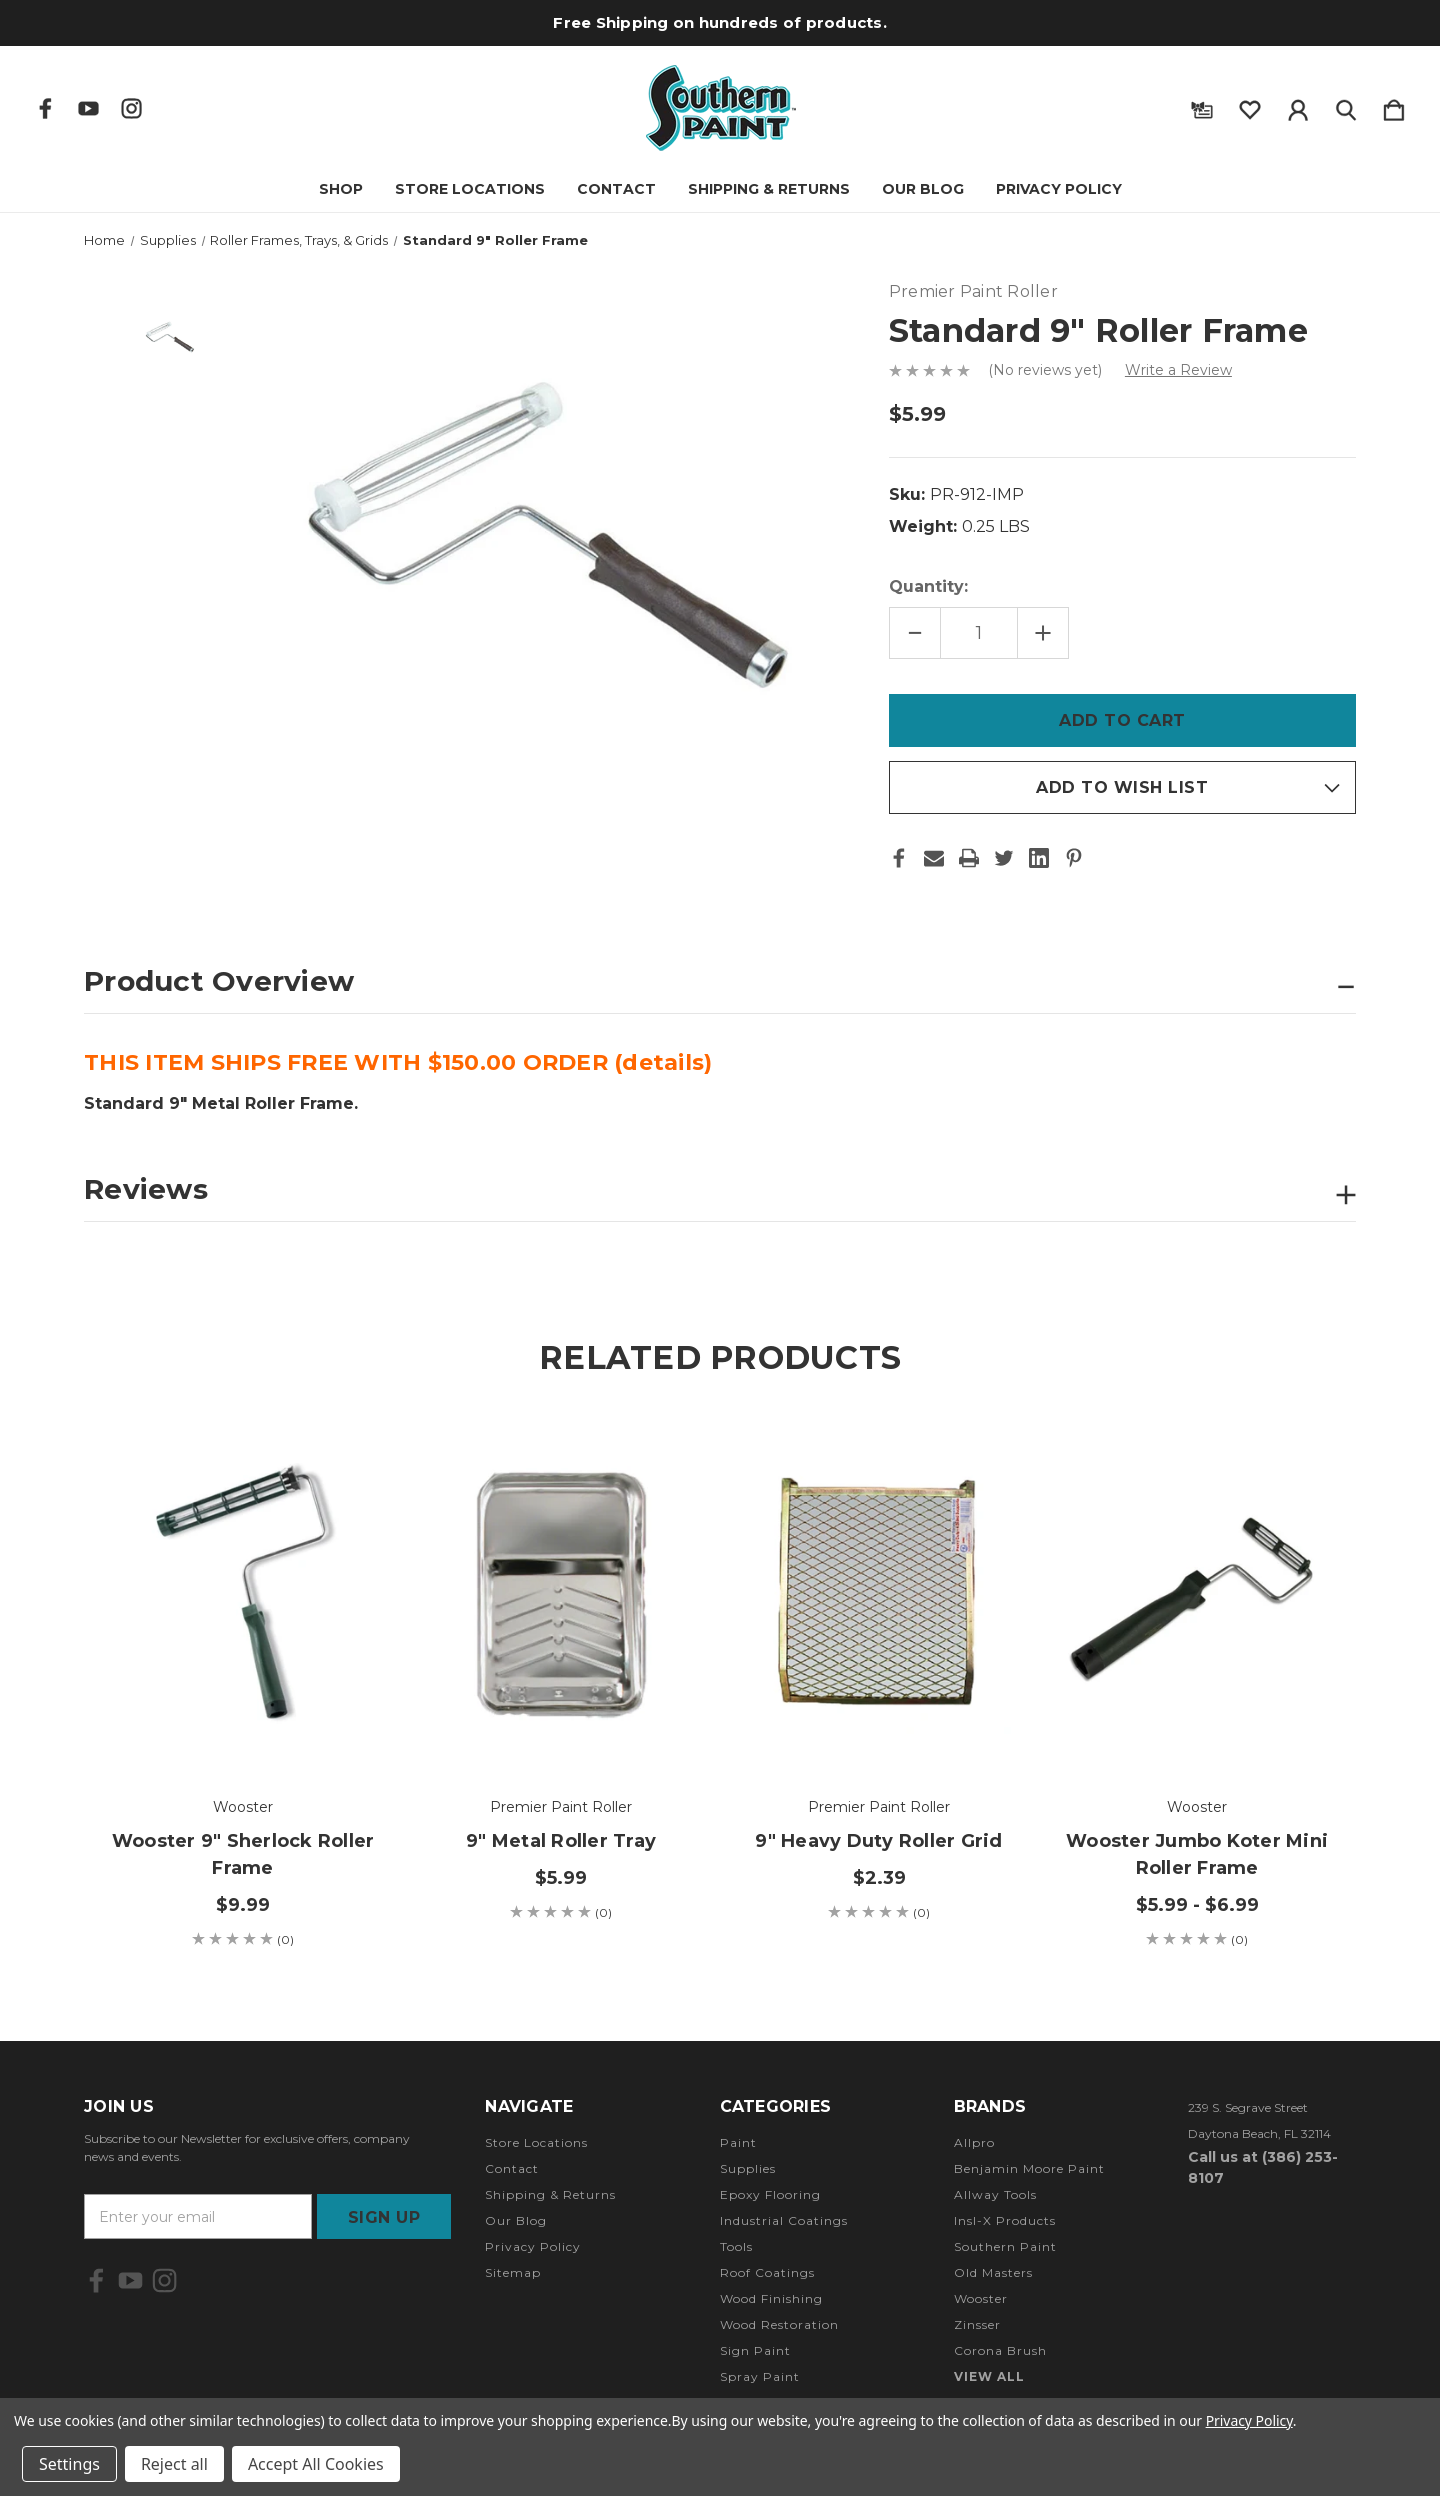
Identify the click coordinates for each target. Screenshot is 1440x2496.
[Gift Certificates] (1202, 106)
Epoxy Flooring (770, 2194)
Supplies (748, 2168)
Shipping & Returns (769, 189)
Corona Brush (1000, 2350)
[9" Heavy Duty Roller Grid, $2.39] (879, 1594)
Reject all (174, 2464)
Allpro (974, 2142)
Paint (738, 2142)
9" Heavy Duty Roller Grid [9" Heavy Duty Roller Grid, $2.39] (878, 1841)
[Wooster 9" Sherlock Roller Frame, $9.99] (243, 1594)
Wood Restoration (779, 2324)
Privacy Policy (1059, 189)
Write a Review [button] (1178, 370)
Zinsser (977, 2324)
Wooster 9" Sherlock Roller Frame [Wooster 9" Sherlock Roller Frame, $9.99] (243, 1854)
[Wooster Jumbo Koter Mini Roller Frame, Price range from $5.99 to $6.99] (1197, 1594)
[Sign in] (1298, 106)
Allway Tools (995, 2194)
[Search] (1346, 106)
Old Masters (993, 2272)
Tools (736, 2246)
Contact (616, 189)
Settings (69, 2464)
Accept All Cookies (316, 2464)
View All (989, 2376)
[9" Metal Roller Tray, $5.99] (561, 1594)
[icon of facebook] (45, 108)
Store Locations (470, 189)
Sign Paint (755, 2350)
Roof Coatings (767, 2272)
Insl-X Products (1005, 2220)
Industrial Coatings (784, 2220)
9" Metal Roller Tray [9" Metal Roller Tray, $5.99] (561, 1841)
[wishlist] (1250, 106)
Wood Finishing (771, 2298)
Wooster (981, 2298)
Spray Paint (760, 2376)
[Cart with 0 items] (1394, 106)
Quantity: (928, 586)
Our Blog (923, 189)
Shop (341, 189)
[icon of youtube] (88, 108)
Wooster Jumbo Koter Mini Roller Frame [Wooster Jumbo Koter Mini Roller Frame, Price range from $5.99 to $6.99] (1197, 1854)
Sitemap (513, 2272)
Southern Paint (1005, 2246)
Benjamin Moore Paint (1029, 2168)
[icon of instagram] (131, 108)
